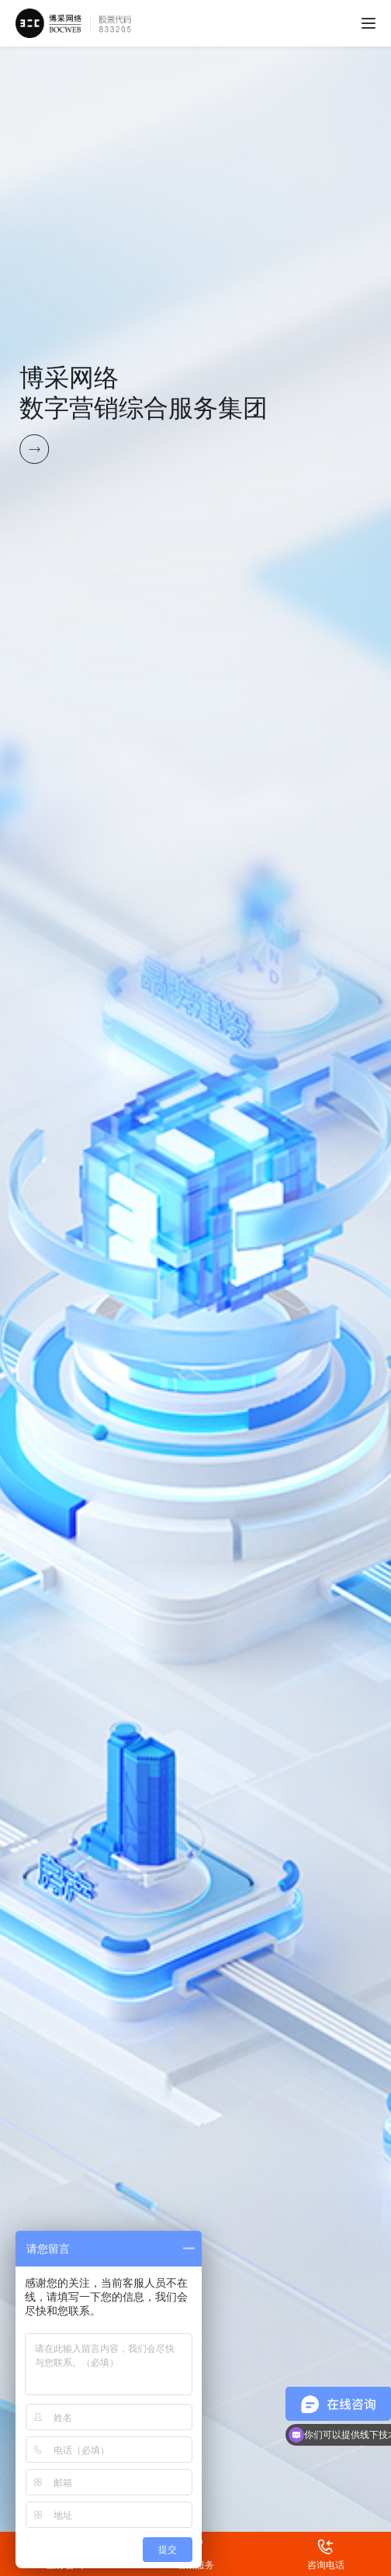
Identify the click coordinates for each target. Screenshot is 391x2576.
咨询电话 (325, 2543)
